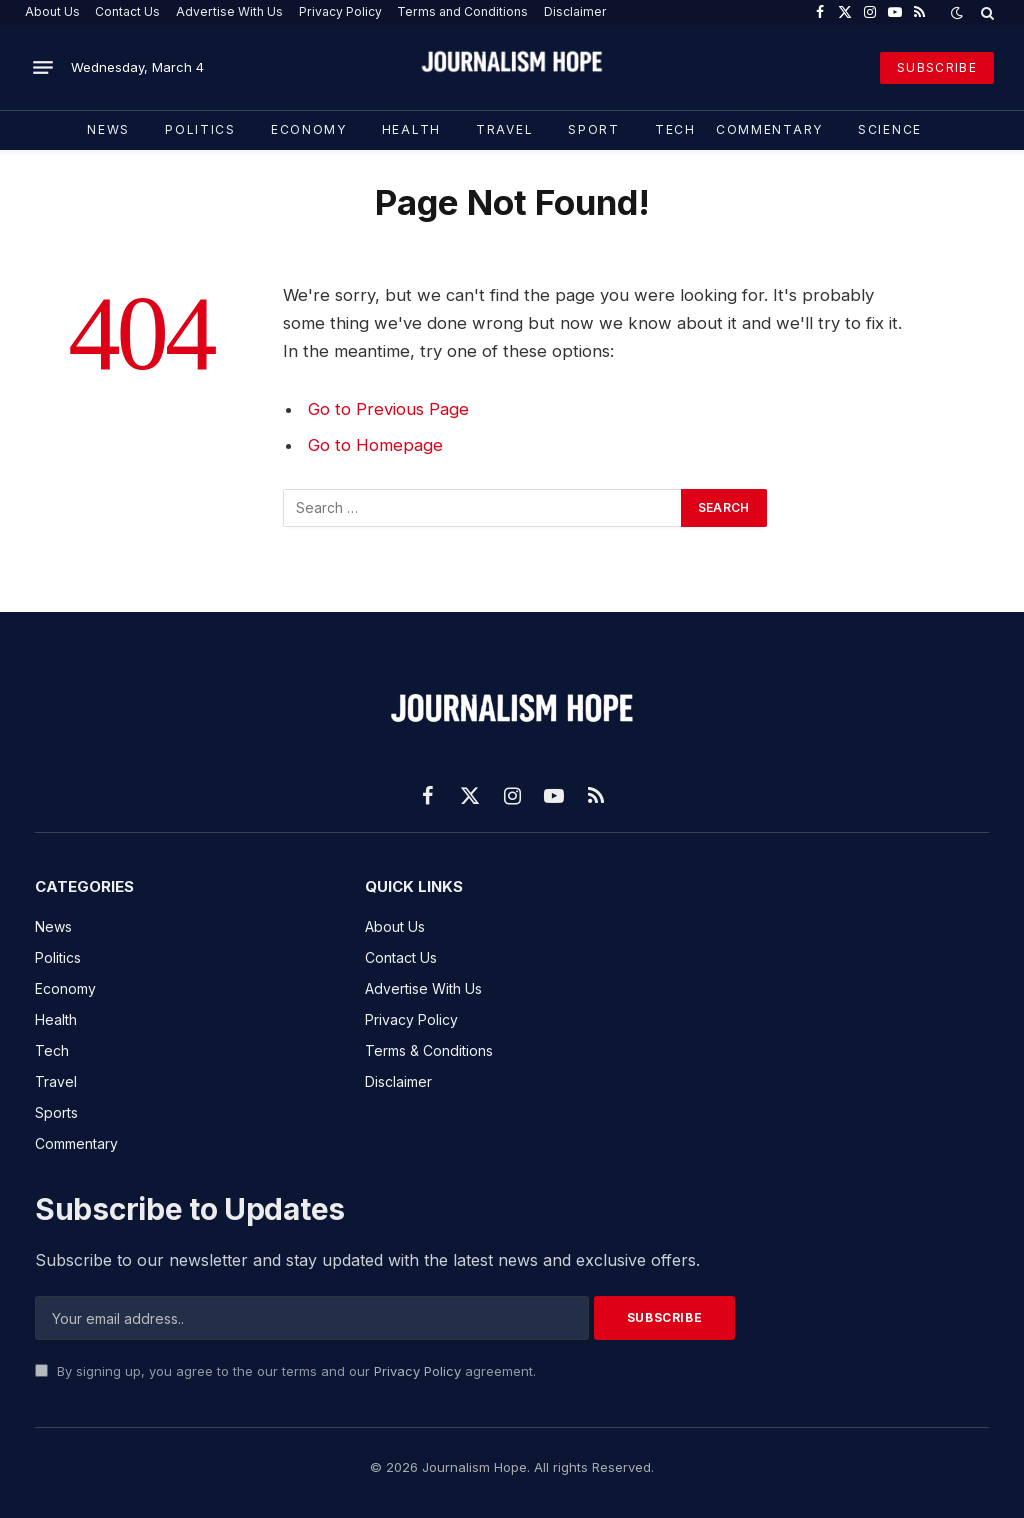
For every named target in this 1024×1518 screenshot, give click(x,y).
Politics (200, 129)
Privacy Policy (340, 11)
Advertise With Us (229, 11)
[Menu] (43, 68)
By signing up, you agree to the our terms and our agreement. (285, 1371)
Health (411, 129)
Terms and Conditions (462, 11)
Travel (504, 129)
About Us (52, 11)
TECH (675, 129)
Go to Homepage (375, 445)
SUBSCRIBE (937, 67)
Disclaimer (575, 11)
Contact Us (127, 11)
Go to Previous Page (388, 409)
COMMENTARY (769, 129)
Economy (309, 129)
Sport (593, 129)
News (108, 129)
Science (890, 129)
